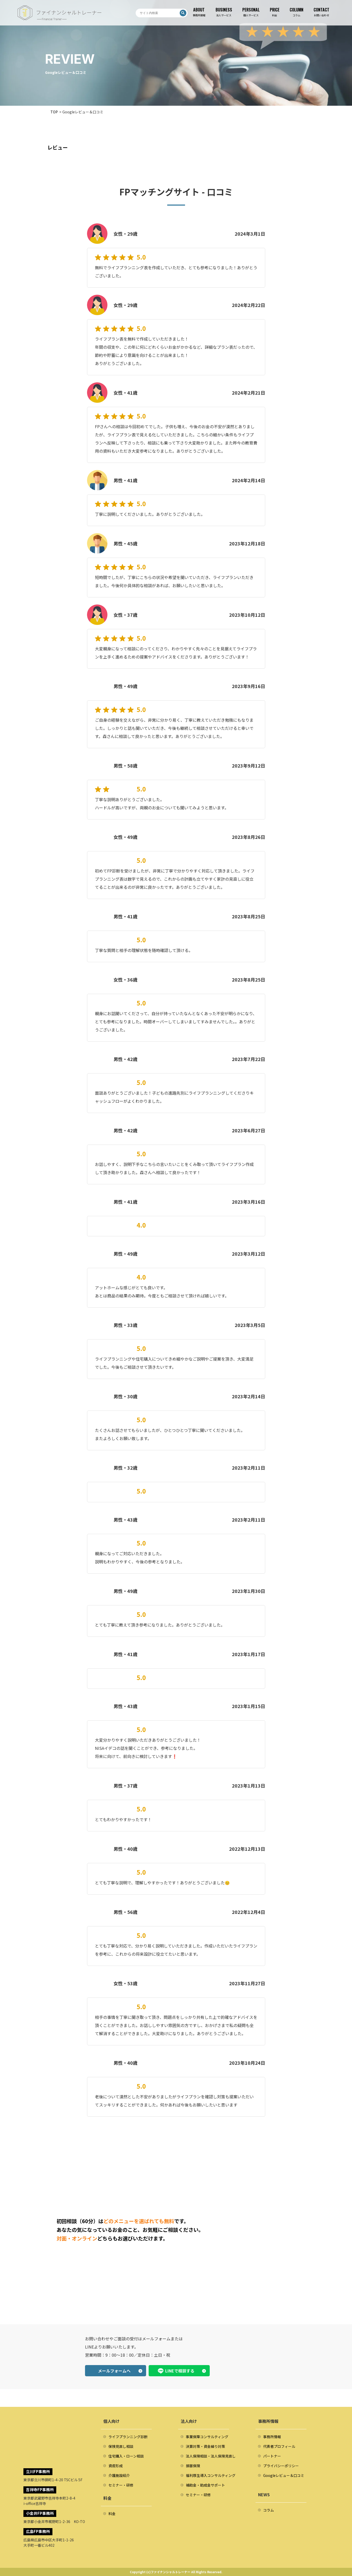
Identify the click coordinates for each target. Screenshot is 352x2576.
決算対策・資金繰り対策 (205, 2446)
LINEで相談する (179, 2371)
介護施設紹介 (119, 2475)
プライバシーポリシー (281, 2465)
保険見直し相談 (120, 2446)
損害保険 (193, 2465)
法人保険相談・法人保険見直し (211, 2456)
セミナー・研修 (120, 2485)
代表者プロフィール (279, 2446)
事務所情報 (272, 2436)
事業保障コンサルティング (207, 2436)
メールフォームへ (114, 2371)
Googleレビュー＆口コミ (283, 2475)
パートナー (272, 2456)
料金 (112, 2513)
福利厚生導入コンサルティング (210, 2475)
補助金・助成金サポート (205, 2485)
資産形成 (115, 2465)
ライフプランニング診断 (128, 2436)
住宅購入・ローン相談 (126, 2456)
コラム (268, 2510)
